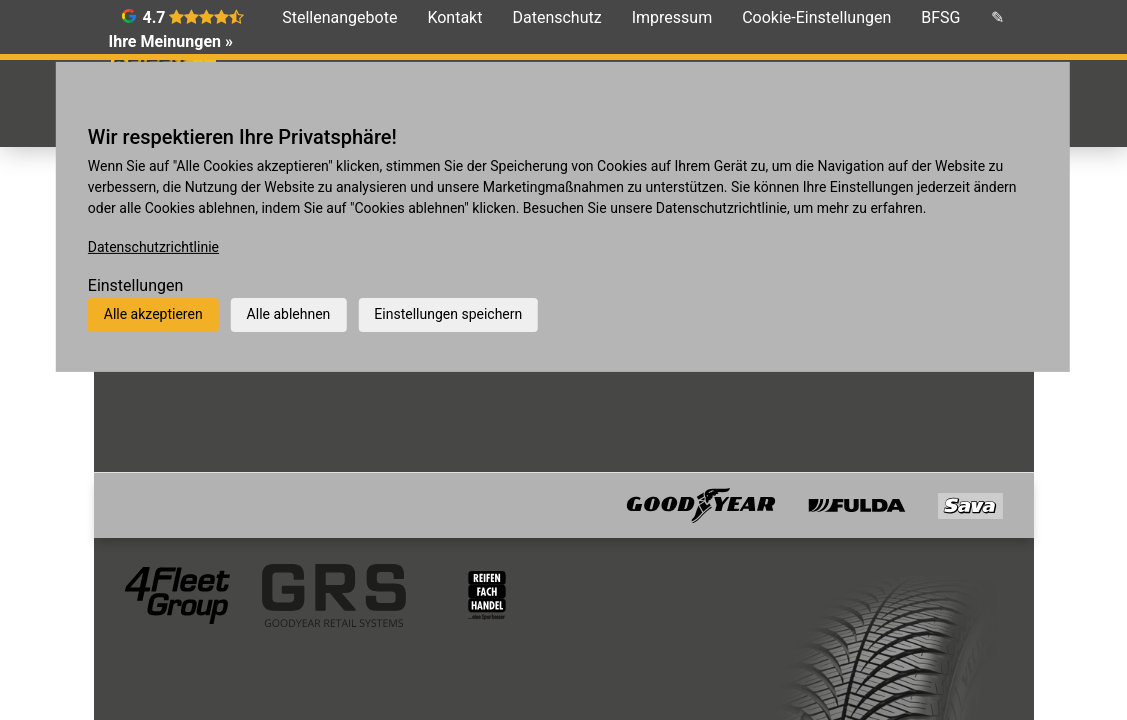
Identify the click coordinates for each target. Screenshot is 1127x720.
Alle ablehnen (289, 314)
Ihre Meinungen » (171, 41)
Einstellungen (136, 285)
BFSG (940, 17)
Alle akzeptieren (153, 314)
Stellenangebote (339, 17)
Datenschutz (556, 17)
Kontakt (454, 17)
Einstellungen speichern (448, 314)
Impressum (672, 17)
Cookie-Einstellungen (816, 17)
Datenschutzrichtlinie (153, 247)
